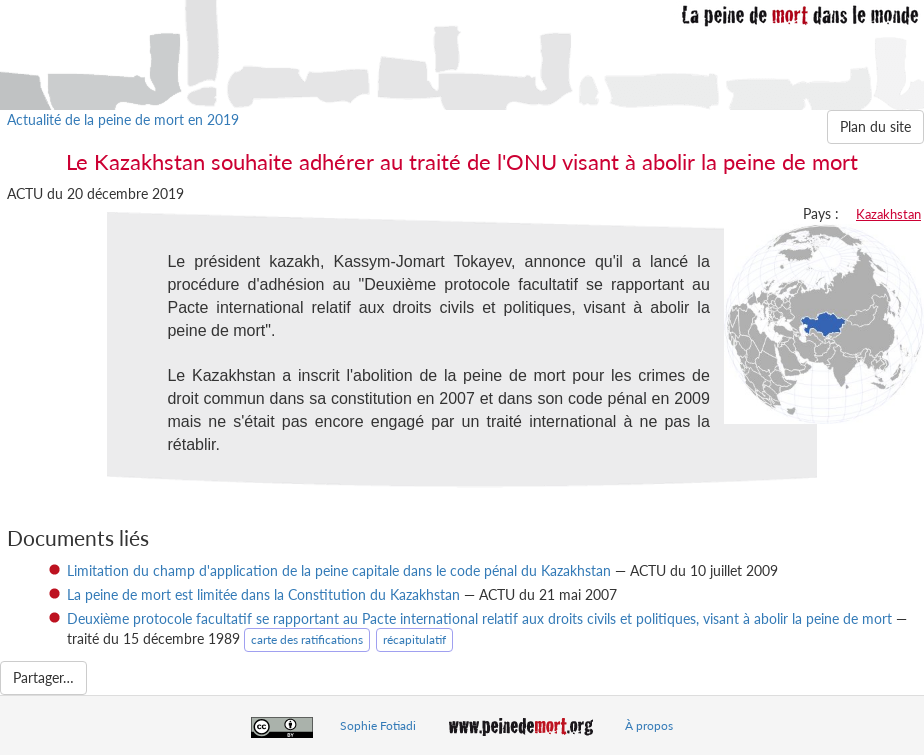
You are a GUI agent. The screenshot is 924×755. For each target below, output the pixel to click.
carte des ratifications (307, 639)
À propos (649, 725)
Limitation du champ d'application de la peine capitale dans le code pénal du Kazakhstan (339, 570)
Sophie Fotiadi (378, 725)
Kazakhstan (888, 214)
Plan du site (875, 126)
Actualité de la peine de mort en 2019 (123, 119)
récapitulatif (414, 639)
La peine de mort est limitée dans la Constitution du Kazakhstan (263, 594)
